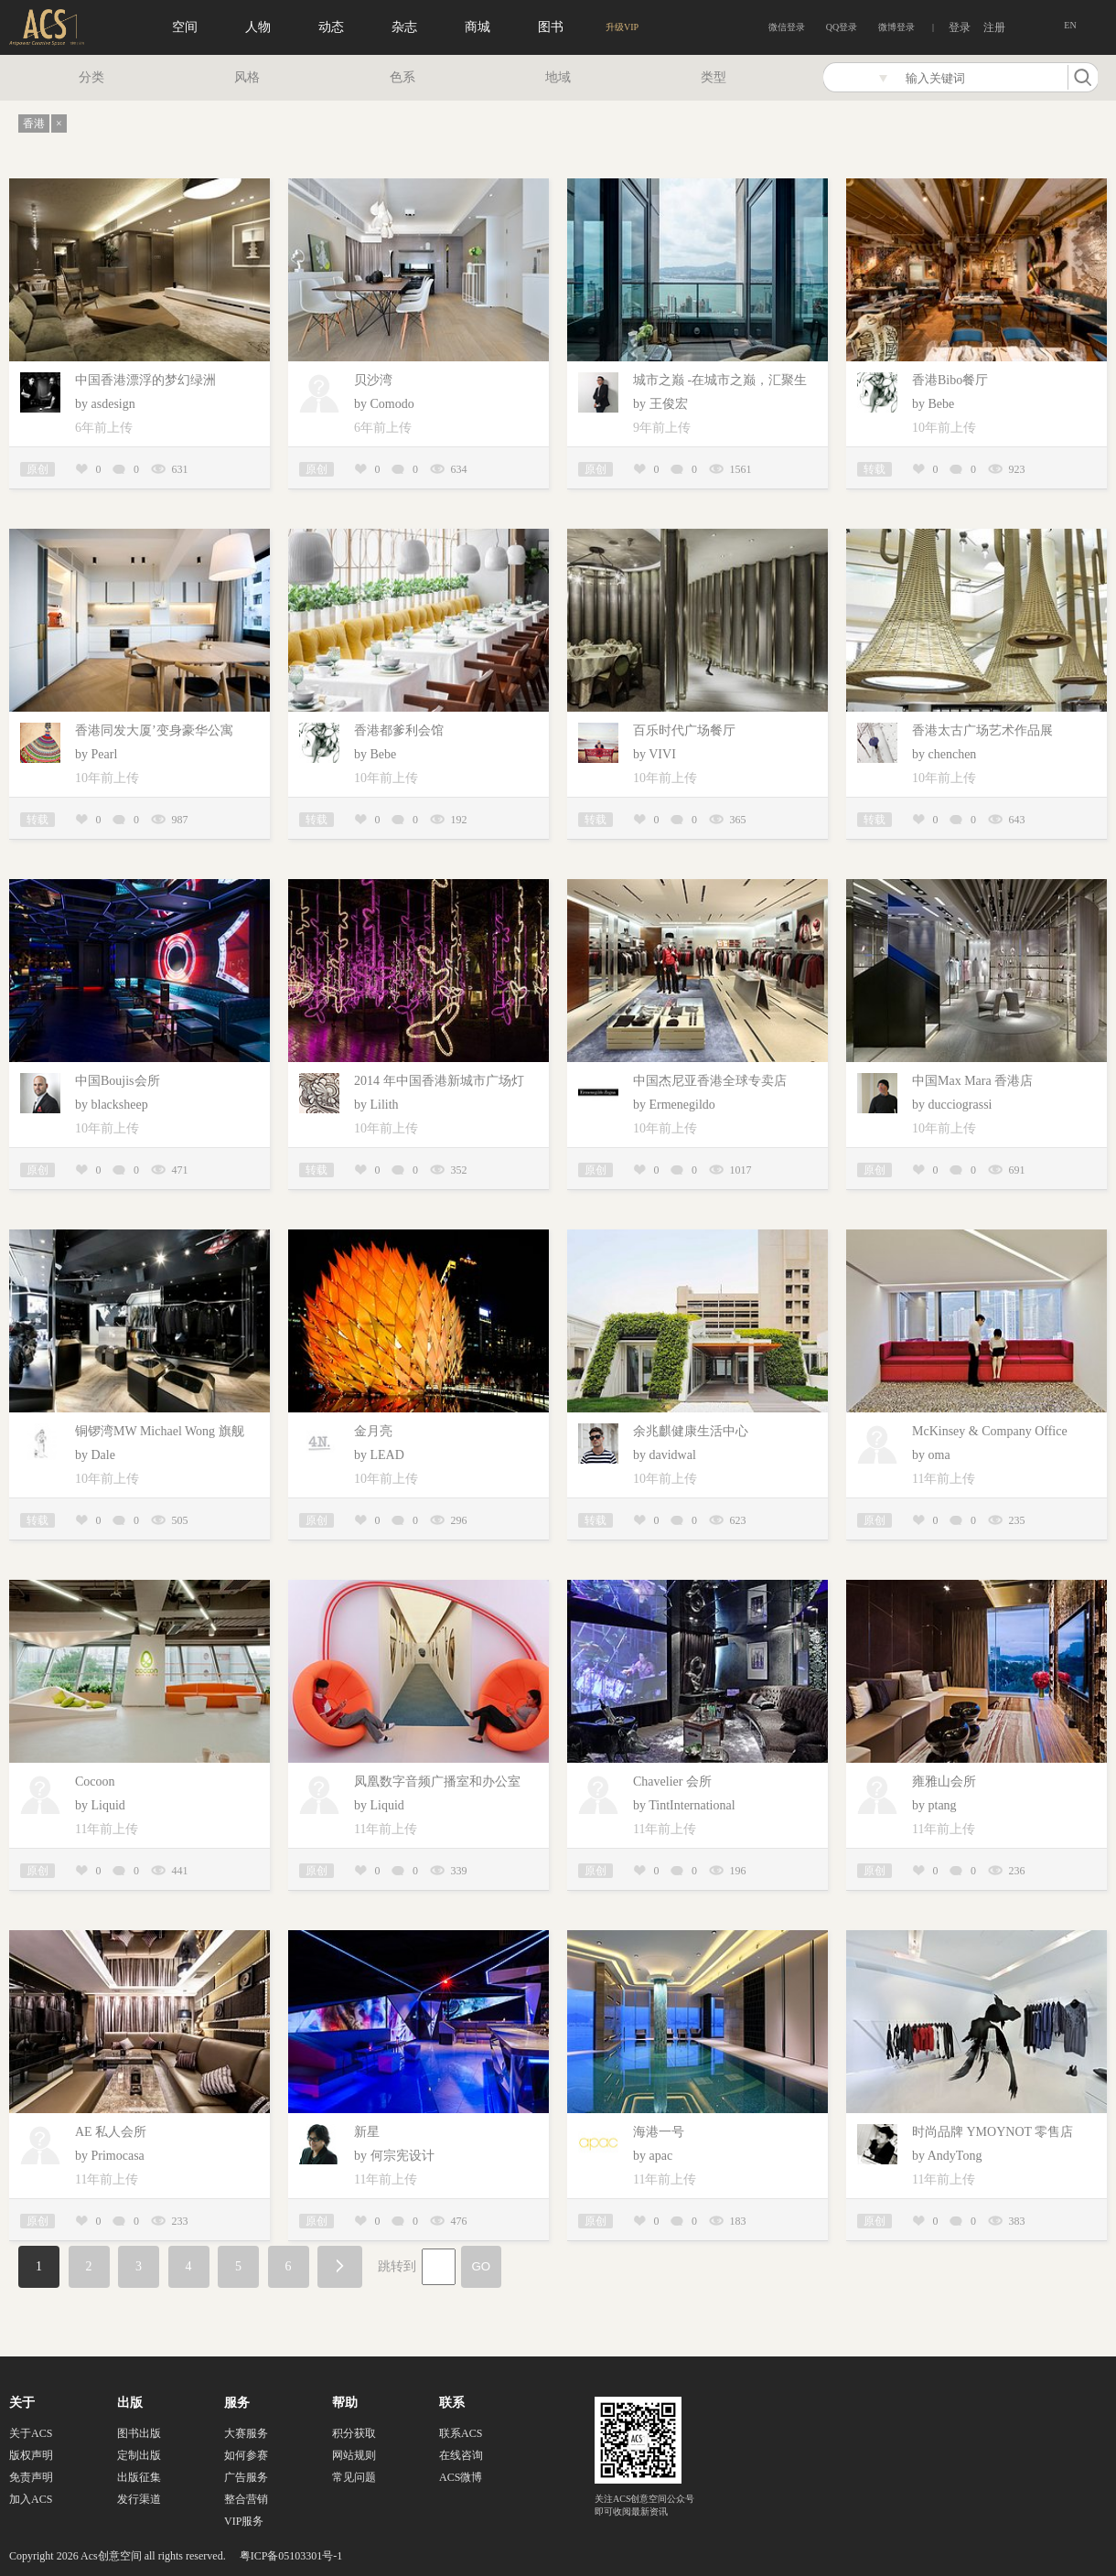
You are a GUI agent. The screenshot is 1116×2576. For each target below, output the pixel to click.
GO (481, 2266)
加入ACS (30, 2499)
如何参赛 (246, 2455)
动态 (331, 27)
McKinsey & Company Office (990, 1431)
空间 (185, 27)
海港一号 (658, 2132)
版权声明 (31, 2455)
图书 (550, 27)
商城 (477, 27)
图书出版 (139, 2433)
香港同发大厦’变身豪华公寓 (154, 730)
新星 (367, 2132)
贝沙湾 (373, 380)
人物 (258, 27)
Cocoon (95, 1781)
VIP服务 (243, 2521)
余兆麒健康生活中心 (690, 1431)
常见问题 (354, 2477)
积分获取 (354, 2433)
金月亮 (373, 1431)
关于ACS (30, 2433)
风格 (247, 77)
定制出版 (139, 2455)
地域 (558, 77)
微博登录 (896, 27)
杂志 (404, 27)
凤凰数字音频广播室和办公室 (437, 1781)
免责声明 (31, 2477)
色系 (402, 77)
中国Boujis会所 (117, 1081)
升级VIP (622, 27)
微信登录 (786, 27)
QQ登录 (841, 27)
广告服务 (246, 2477)
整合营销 (246, 2499)
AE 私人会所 (110, 2132)
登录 (960, 27)
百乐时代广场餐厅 (684, 730)
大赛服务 (246, 2433)
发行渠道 (139, 2499)
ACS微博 (460, 2477)
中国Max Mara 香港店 (972, 1081)
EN (1070, 25)
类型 (713, 77)
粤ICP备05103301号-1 (291, 2555)
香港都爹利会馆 (399, 730)
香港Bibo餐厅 (950, 380)
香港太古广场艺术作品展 (982, 730)
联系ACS (460, 2433)
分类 (91, 77)
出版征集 (139, 2477)
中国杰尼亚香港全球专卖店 (710, 1081)
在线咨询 (461, 2455)
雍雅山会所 (944, 1781)
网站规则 (354, 2455)
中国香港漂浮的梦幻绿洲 (145, 380)
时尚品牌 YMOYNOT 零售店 (992, 2132)
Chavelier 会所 (672, 1781)
